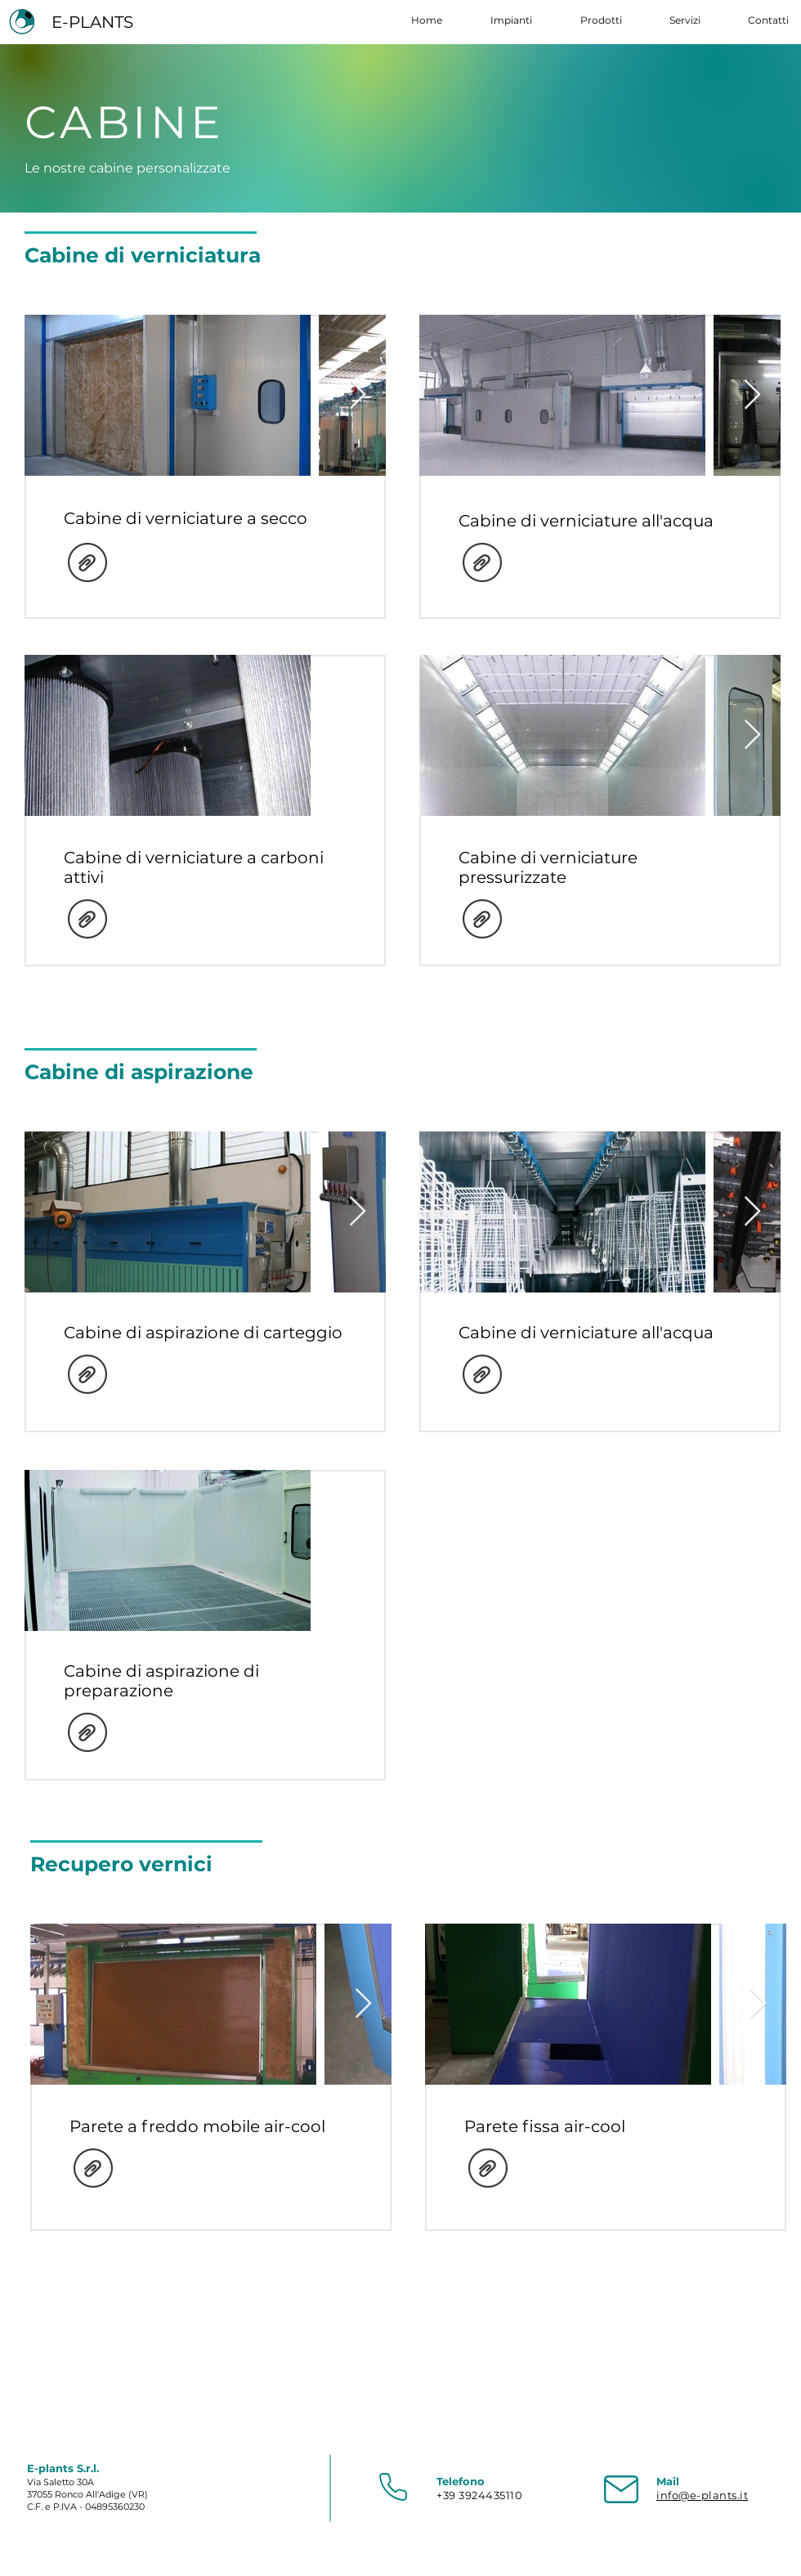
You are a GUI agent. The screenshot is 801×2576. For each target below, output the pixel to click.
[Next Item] (357, 395)
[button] (589, 20)
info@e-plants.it (702, 2495)
